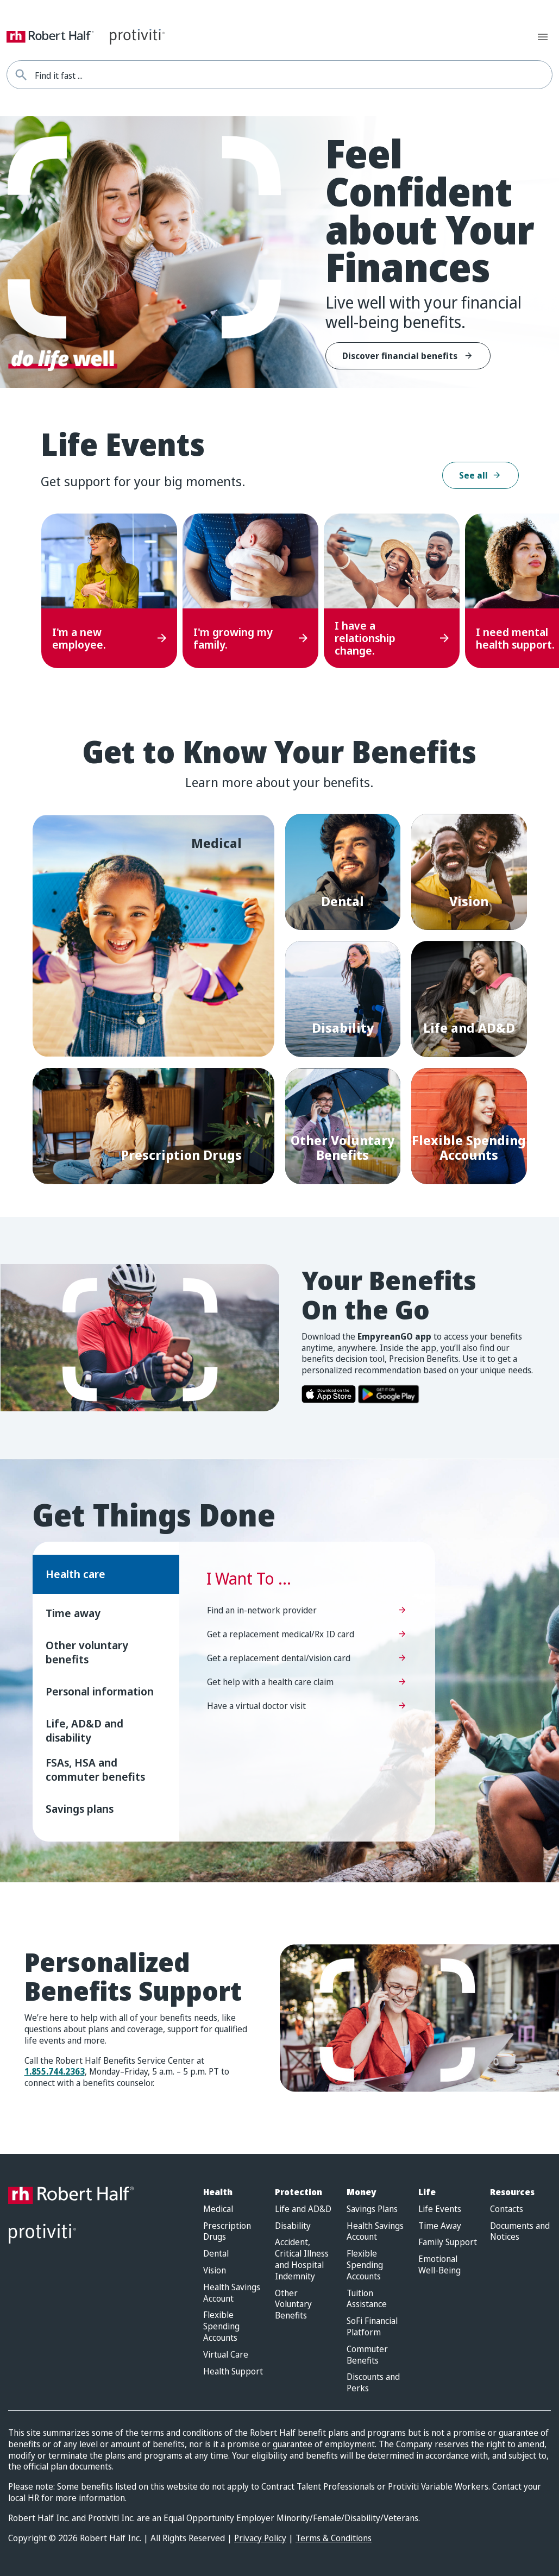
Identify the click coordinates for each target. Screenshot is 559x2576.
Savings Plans (372, 2209)
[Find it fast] (21, 75)
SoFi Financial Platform (372, 2326)
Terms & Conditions (334, 2538)
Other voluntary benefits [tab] (87, 1652)
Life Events (439, 2209)
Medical (218, 2209)
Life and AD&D (303, 2209)
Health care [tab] (75, 1574)
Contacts (506, 2209)
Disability (293, 2226)
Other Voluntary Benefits (293, 2304)
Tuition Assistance (367, 2299)
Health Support (233, 2371)
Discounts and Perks (373, 2382)
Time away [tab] (73, 1613)
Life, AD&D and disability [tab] (84, 1730)
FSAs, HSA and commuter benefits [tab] (95, 1769)
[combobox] (293, 75)
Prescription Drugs (227, 2231)
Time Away (439, 2226)
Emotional (439, 2264)
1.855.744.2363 (54, 2071)
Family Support (447, 2242)
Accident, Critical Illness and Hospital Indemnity (302, 2259)
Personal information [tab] (100, 1691)
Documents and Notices (520, 2231)
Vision (214, 2270)
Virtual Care (225, 2354)
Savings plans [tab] (80, 1808)
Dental (216, 2253)
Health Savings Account (231, 2293)
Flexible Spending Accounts (221, 2326)
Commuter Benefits (367, 2354)
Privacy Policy (260, 2538)
